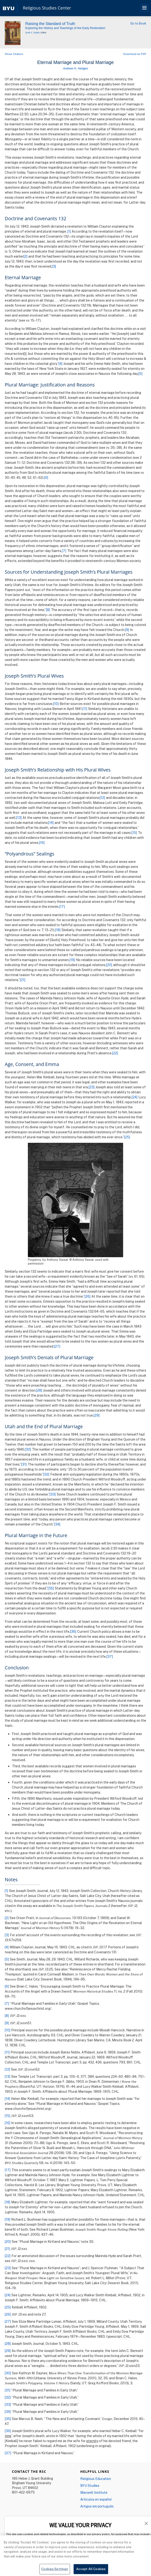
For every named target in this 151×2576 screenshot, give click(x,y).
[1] (69, 231)
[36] (73, 1631)
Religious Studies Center (47, 8)
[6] (46, 477)
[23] (92, 1087)
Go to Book (138, 23)
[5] (140, 373)
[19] (72, 960)
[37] (109, 1656)
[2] (26, 256)
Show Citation (14, 53)
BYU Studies (89, 2485)
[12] (102, 798)
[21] (22, 980)
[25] (127, 1137)
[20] (109, 965)
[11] (84, 709)
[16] (42, 843)
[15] (134, 833)
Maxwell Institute (93, 2492)
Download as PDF (134, 53)
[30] (28, 1449)
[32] (46, 1474)
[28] (39, 1390)
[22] (115, 1053)
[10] (56, 704)
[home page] (9, 7)
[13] (19, 818)
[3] (54, 266)
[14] (51, 823)
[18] (58, 930)
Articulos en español (96, 2499)
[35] (51, 1588)
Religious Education (95, 2479)
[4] (61, 364)
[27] (57, 1346)
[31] (24, 1464)
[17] (62, 906)
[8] (48, 610)
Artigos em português (97, 2506)
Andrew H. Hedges (75, 68)
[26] (88, 1296)
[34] (57, 1524)
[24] (135, 1097)
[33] (53, 1494)
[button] (146, 2523)
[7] (64, 551)
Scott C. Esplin (32, 32)
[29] (97, 1415)
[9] (127, 630)
